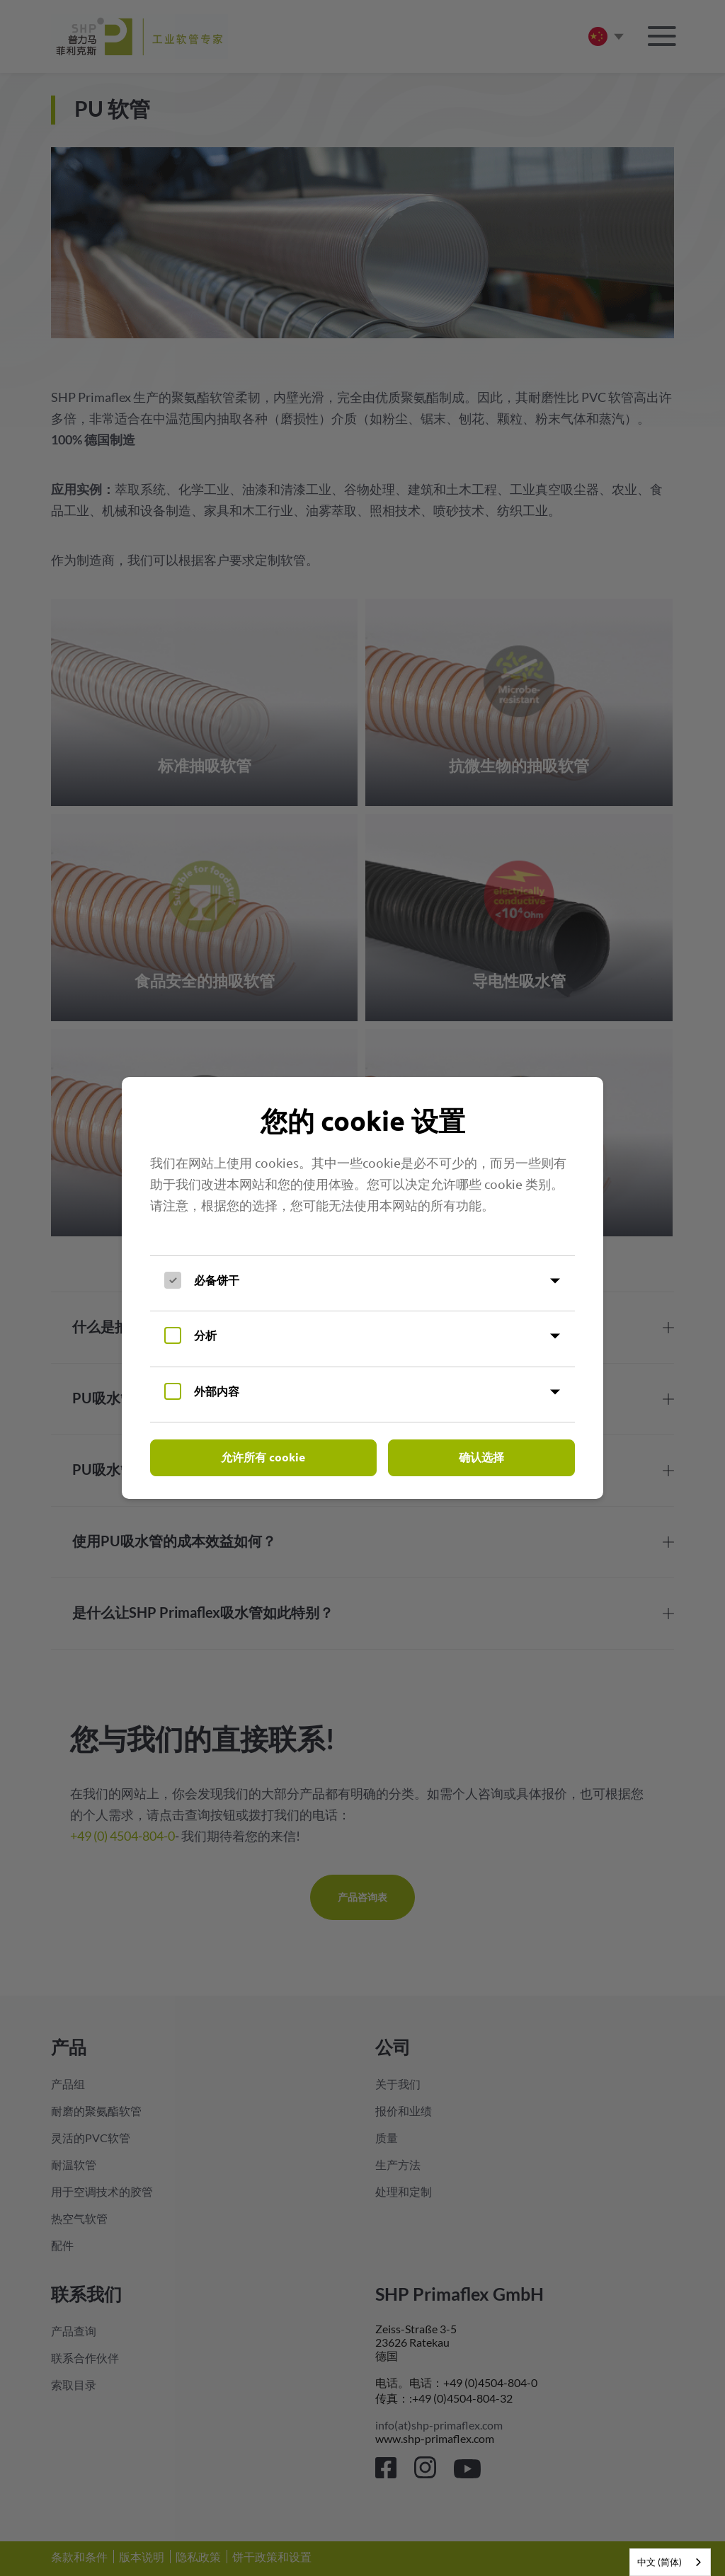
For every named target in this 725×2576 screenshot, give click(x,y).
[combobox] (670, 2562)
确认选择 (481, 1456)
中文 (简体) (659, 2562)
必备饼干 (216, 1279)
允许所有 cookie (263, 1456)
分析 (205, 1335)
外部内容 (216, 1391)
